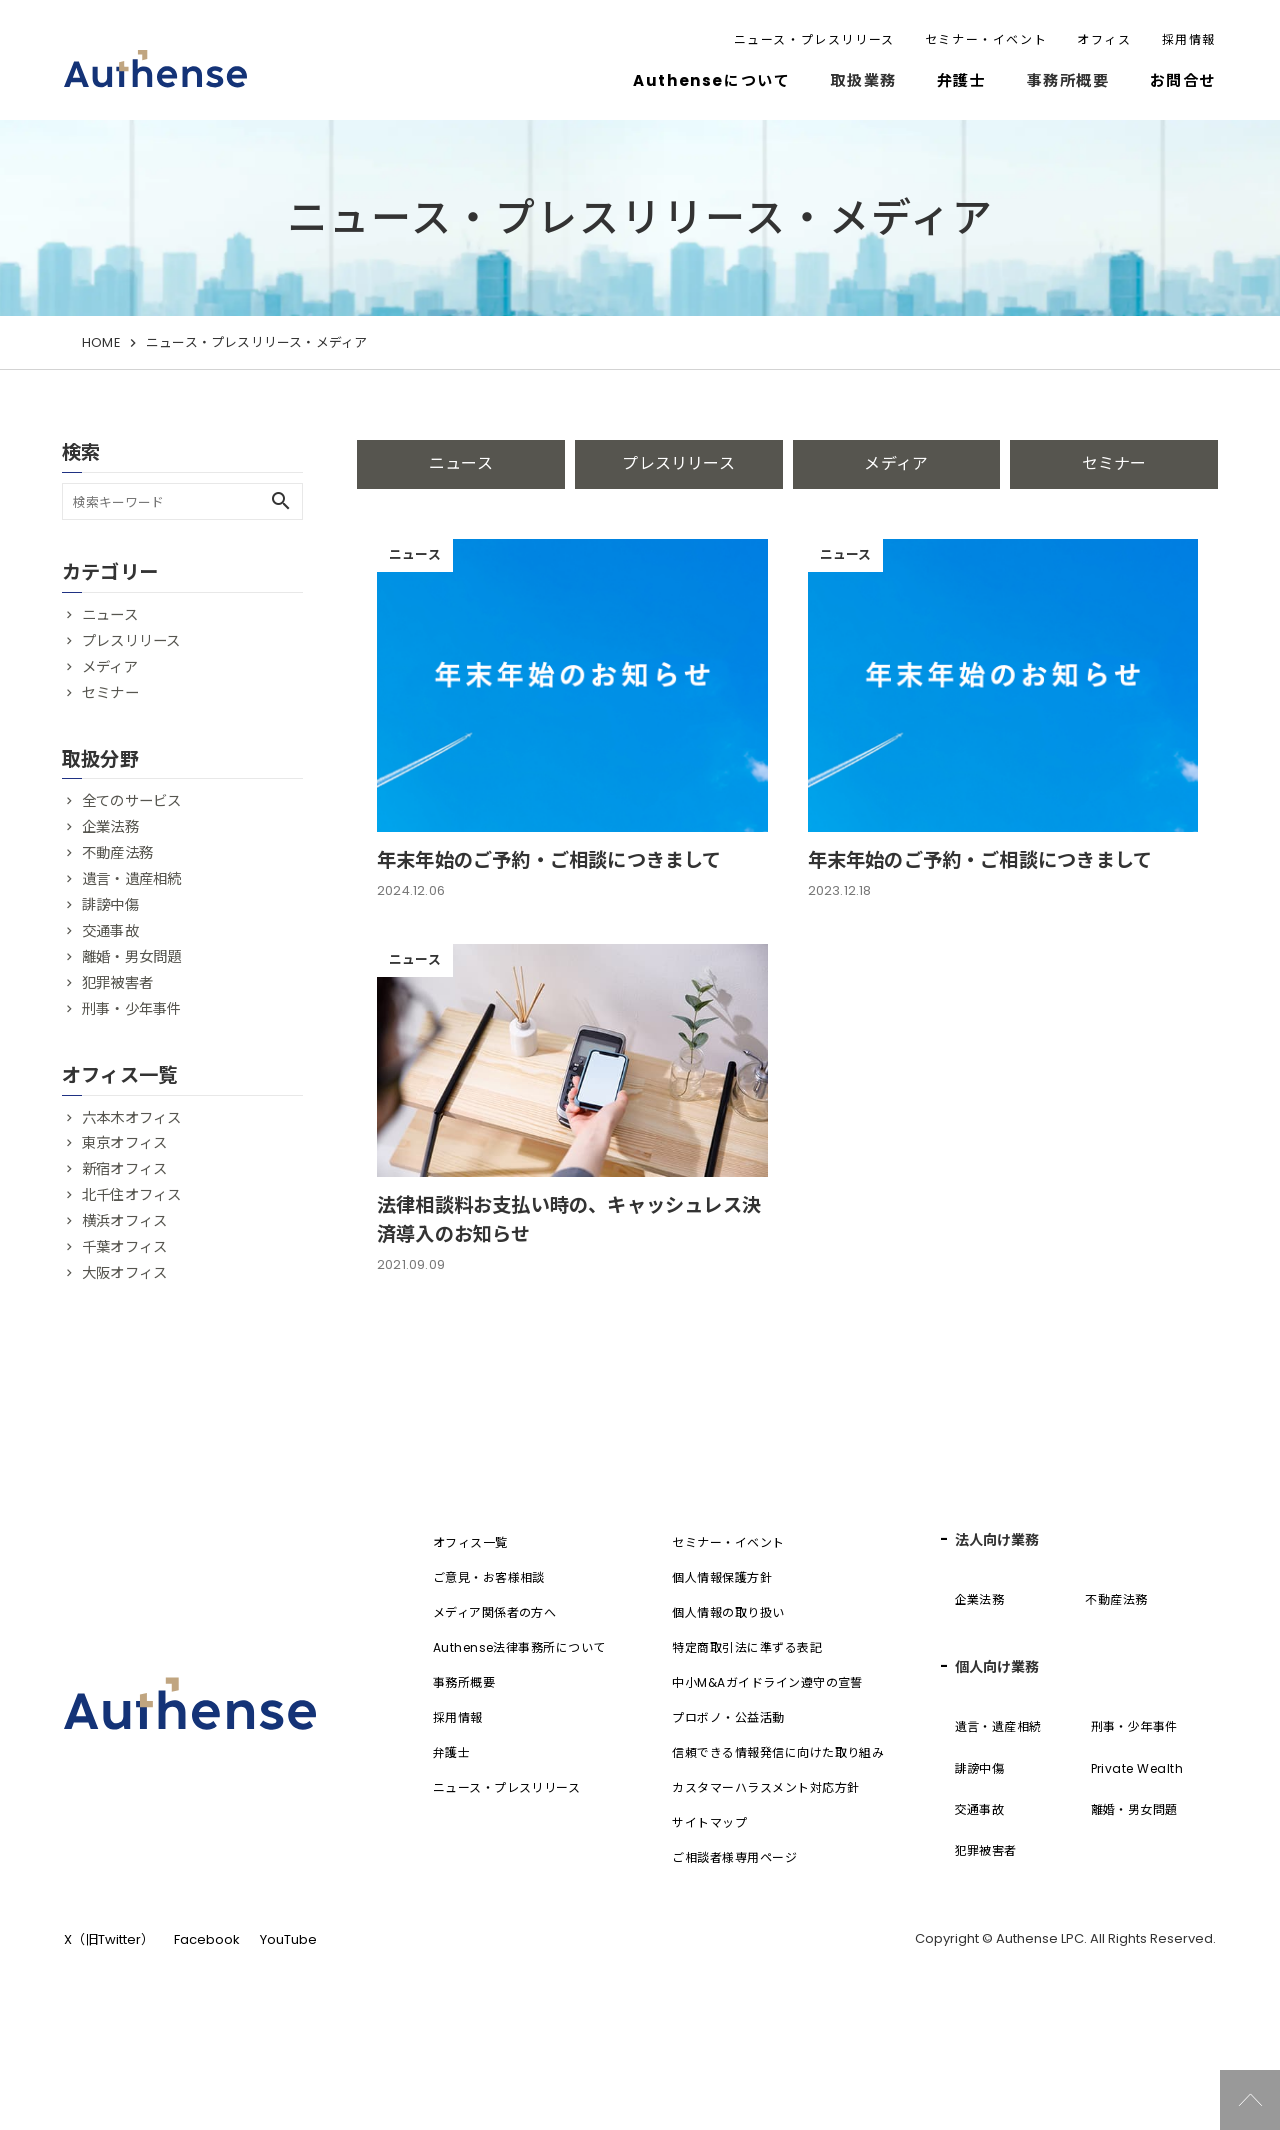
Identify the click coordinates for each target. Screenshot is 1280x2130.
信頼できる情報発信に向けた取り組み (778, 1812)
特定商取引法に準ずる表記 (747, 1707)
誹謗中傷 (110, 905)
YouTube (288, 1999)
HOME (101, 342)
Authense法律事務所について (519, 1707)
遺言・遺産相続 (131, 879)
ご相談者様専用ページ (734, 1917)
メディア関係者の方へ (495, 1672)
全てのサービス (131, 801)
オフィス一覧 (470, 1602)
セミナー (1114, 463)
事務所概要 (464, 1742)
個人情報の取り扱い (728, 1672)
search (281, 501)
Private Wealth (1137, 1828)
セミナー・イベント (986, 39)
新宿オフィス (124, 1169)
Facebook (207, 1999)
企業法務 (110, 827)
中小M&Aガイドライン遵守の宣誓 (767, 1742)
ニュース (461, 463)
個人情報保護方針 (722, 1637)
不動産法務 (117, 853)
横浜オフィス (124, 1221)
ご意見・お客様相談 (489, 1637)
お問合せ (1183, 80)
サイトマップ (709, 1882)
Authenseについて (711, 80)
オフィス (1104, 39)
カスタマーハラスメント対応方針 (765, 1847)
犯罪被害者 (117, 983)
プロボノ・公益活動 (728, 1777)
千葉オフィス (124, 1247)
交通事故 (110, 931)
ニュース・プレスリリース (814, 39)
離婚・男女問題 (131, 957)
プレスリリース (678, 463)
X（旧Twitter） (109, 1999)
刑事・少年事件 (131, 1009)
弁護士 (962, 80)
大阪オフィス (124, 1273)
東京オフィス (124, 1143)
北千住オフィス (131, 1195)
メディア (896, 463)
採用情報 (1189, 39)
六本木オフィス (131, 1118)
